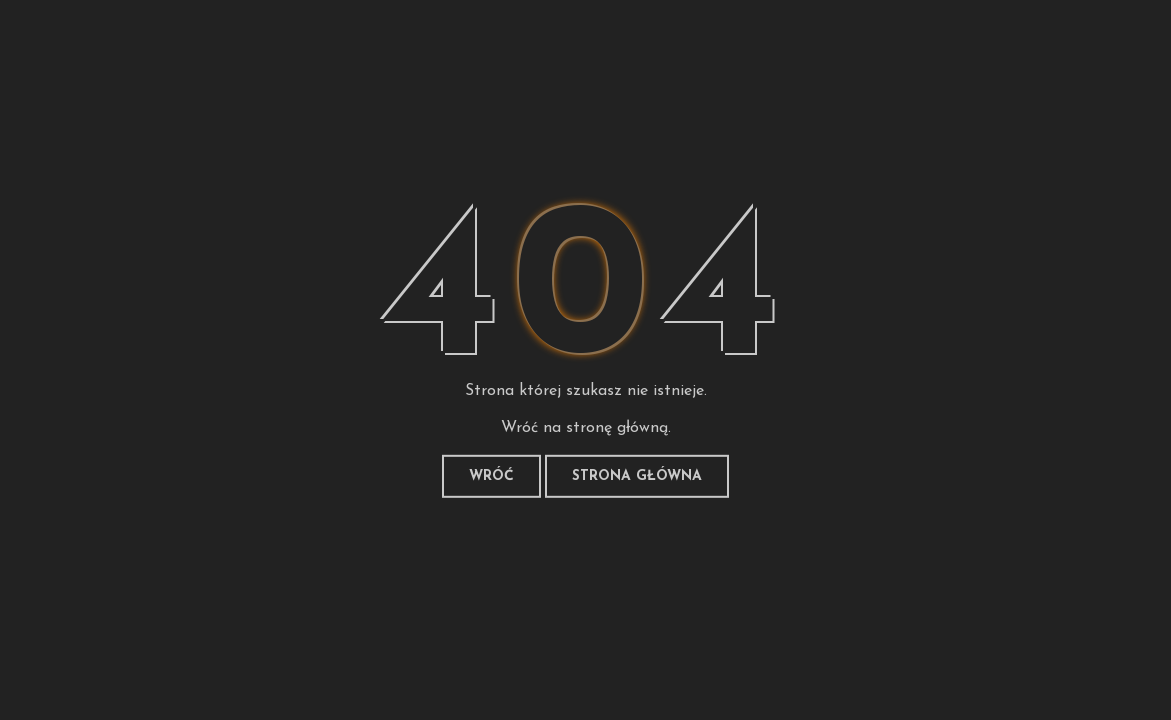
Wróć (491, 476)
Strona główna (637, 476)
